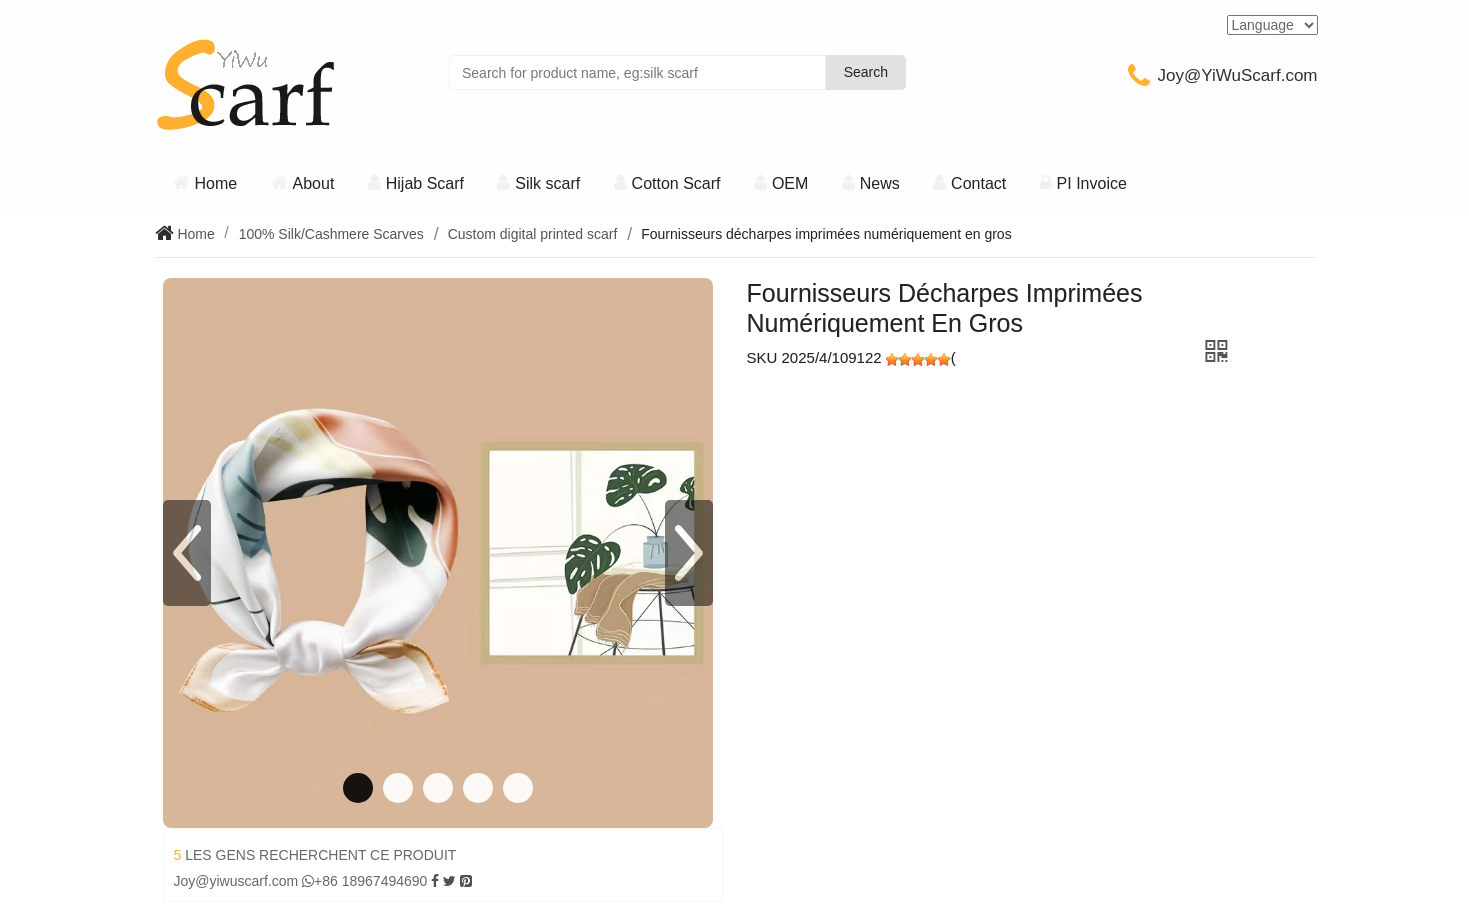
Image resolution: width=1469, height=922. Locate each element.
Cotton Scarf (676, 183)
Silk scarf (547, 183)
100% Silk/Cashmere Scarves (331, 234)
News (880, 183)
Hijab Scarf (425, 183)
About (314, 183)
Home (216, 183)
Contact (978, 183)
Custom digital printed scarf (533, 234)
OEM (790, 183)
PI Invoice (1092, 183)
